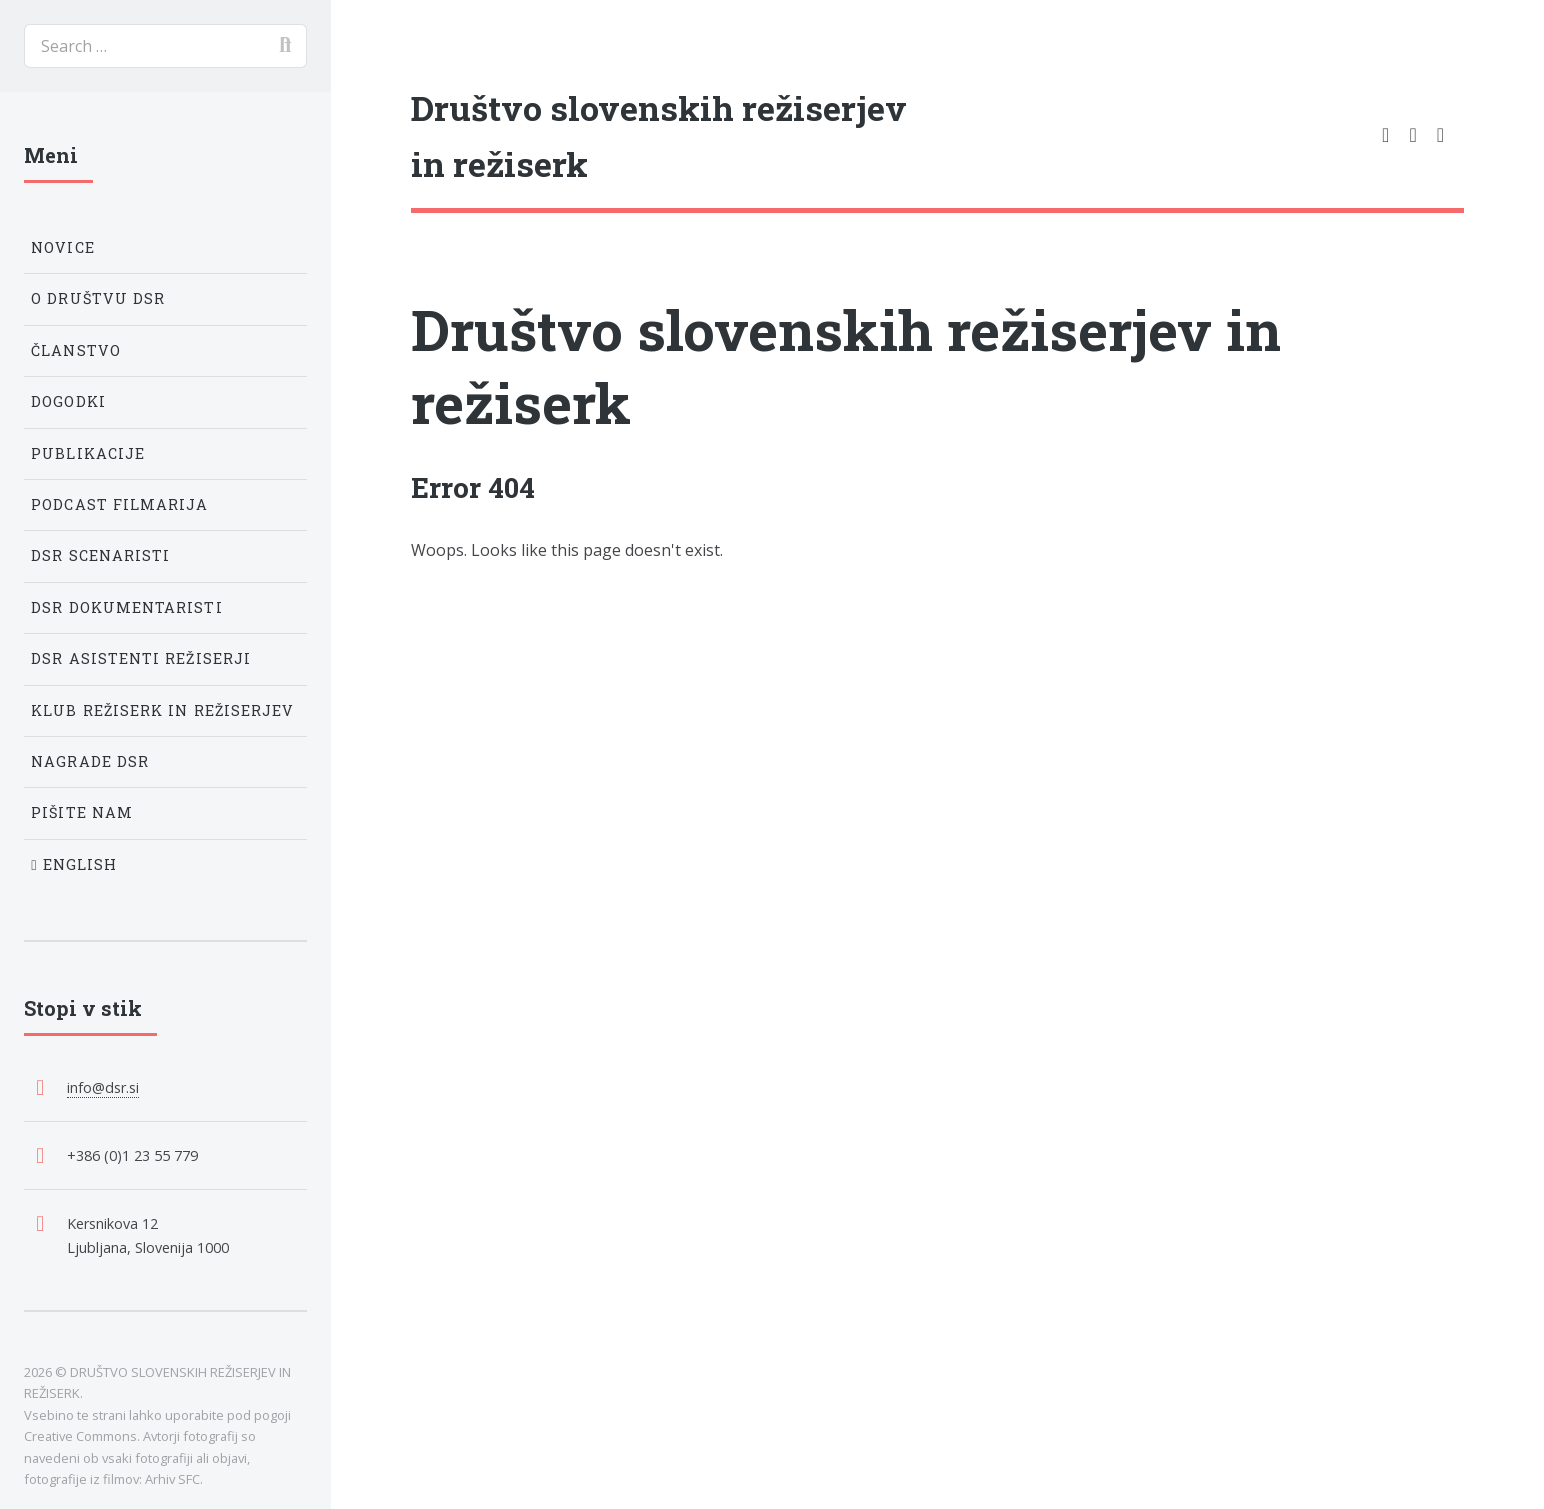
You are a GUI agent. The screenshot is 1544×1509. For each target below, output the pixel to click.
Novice (62, 247)
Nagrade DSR (90, 761)
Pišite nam (82, 812)
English (74, 864)
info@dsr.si (103, 1087)
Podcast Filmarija (119, 504)
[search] (165, 46)
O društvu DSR (98, 298)
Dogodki (68, 401)
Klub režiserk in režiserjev (162, 710)
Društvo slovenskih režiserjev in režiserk (846, 365)
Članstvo (76, 350)
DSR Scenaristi (100, 555)
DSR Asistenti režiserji (141, 658)
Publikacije (88, 453)
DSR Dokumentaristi (126, 607)
